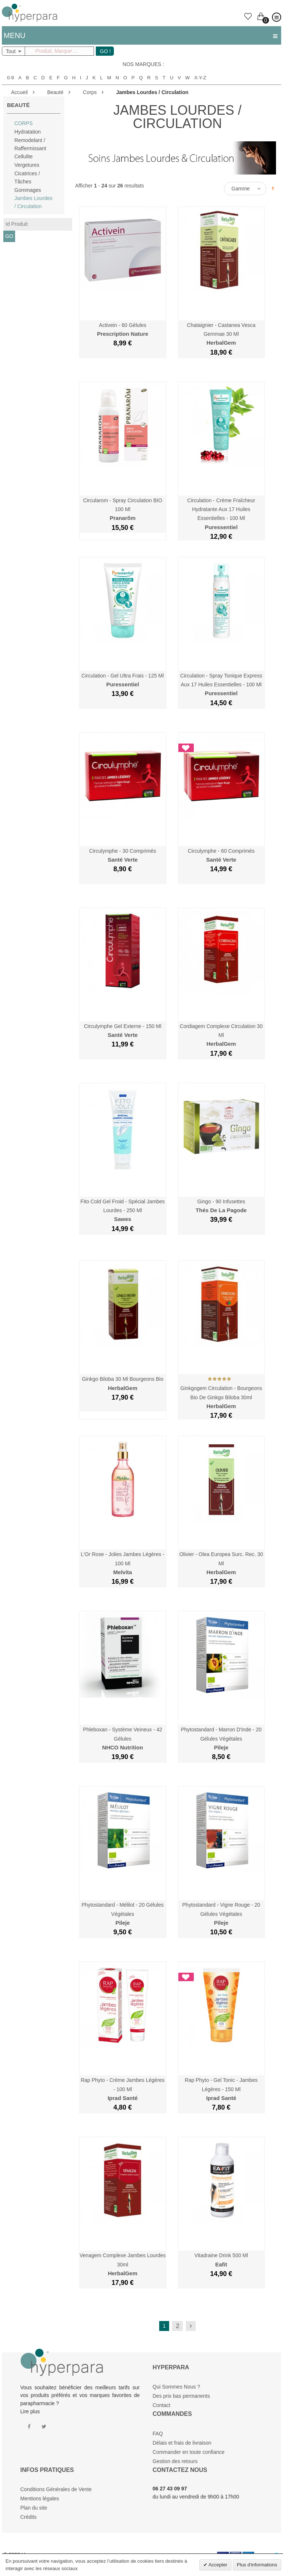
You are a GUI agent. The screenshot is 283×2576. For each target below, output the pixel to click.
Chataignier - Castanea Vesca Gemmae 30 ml (221, 334)
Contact (161, 2405)
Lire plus (30, 2411)
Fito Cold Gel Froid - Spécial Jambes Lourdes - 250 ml (122, 1211)
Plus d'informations (257, 2565)
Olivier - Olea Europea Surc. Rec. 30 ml (221, 1563)
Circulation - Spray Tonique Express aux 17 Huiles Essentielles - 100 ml (221, 685)
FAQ (158, 2434)
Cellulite (23, 156)
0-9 (10, 77)
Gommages (27, 190)
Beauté (55, 92)
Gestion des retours (175, 2461)
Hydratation (27, 132)
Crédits (28, 2517)
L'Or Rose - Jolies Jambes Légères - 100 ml (122, 1563)
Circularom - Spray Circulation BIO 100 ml (122, 509)
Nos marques (142, 64)
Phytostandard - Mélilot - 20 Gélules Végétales (122, 1914)
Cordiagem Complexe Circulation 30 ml (221, 1035)
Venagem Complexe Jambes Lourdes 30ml (122, 2264)
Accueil (19, 92)
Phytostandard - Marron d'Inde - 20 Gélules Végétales (221, 1739)
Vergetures (26, 165)
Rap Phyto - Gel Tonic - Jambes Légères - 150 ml (221, 2089)
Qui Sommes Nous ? (176, 2387)
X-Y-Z (200, 77)
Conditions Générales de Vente (56, 2489)
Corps (90, 92)
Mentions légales (39, 2498)
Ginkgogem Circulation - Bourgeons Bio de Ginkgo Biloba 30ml (221, 1397)
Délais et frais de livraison (182, 2443)
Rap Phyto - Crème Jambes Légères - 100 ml (122, 2089)
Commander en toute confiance (188, 2452)
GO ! (105, 51)
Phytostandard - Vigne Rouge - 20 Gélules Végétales (221, 1914)
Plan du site (33, 2508)
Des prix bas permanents (181, 2396)
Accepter (217, 2565)
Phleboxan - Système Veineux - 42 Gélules (122, 1739)
